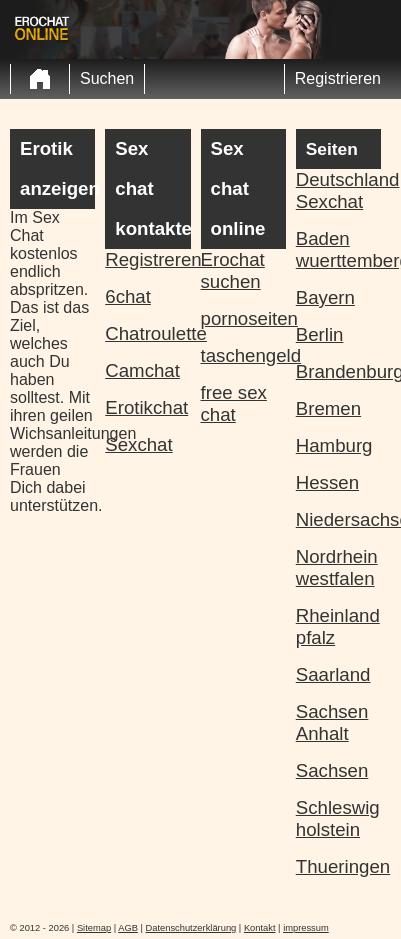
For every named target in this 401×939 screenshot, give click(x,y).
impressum (306, 928)
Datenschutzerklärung (191, 928)
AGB (128, 928)
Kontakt (260, 928)
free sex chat (234, 403)
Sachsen (332, 770)
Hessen (327, 482)
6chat (128, 296)
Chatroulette (147, 333)
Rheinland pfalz (338, 626)
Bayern (325, 297)
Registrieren (338, 78)
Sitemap (94, 928)
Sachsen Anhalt (332, 722)
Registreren (147, 259)
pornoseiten (243, 318)
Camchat (142, 370)
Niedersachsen (338, 519)
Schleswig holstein (338, 818)
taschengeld (243, 355)
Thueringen (338, 866)
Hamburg (334, 445)
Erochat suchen (233, 270)
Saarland (333, 674)
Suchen (107, 78)
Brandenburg (338, 371)
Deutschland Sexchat (338, 190)
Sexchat (138, 444)
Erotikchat (146, 407)
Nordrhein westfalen (337, 567)
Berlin (320, 334)
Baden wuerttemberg (338, 249)
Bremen (328, 408)
